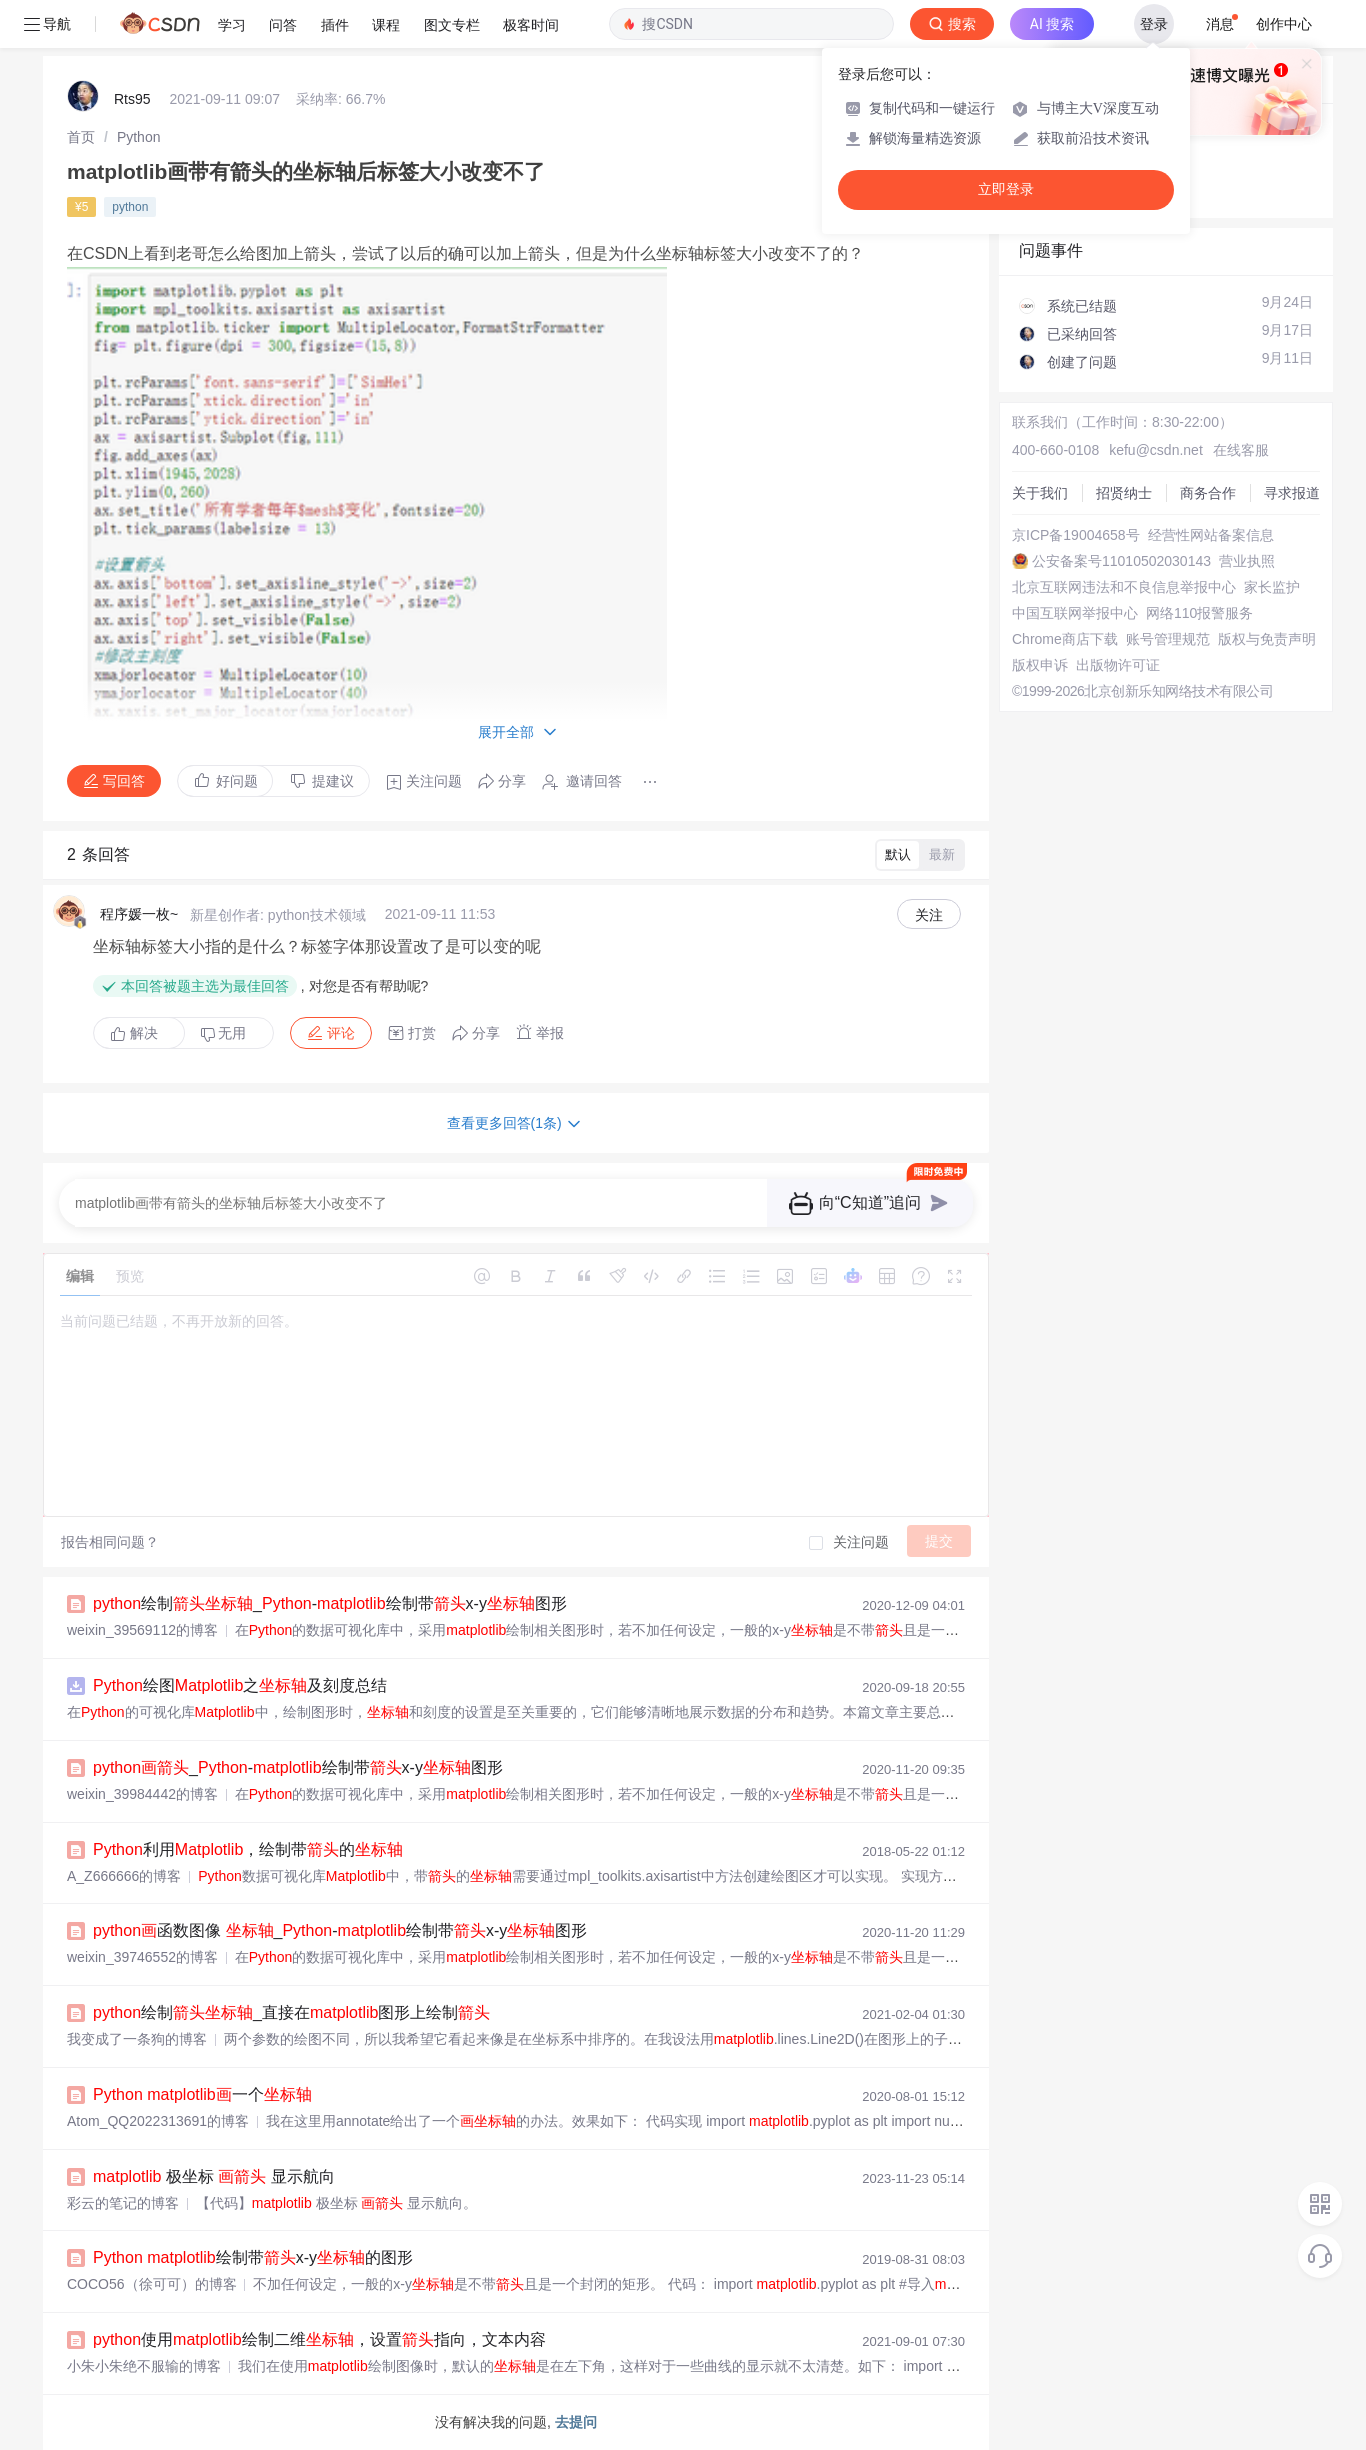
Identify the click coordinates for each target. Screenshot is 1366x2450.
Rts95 (132, 99)
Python (139, 137)
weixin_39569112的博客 (142, 1630)
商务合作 (1208, 493)
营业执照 (1247, 561)
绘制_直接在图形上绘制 (291, 2012)
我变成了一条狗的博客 (137, 2039)
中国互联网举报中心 (1075, 613)
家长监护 (1272, 587)
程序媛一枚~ (139, 914)
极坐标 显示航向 (214, 2176)
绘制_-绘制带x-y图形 (330, 1603)
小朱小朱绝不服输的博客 (144, 2366)
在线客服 (1241, 450)
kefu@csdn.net (1156, 450)
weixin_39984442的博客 (142, 1794)
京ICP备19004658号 (1076, 535)
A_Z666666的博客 (124, 1876)
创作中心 (1284, 24)
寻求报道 (1292, 493)
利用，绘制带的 (248, 1849)
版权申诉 (1040, 665)
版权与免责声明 (1267, 639)
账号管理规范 (1168, 639)
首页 (81, 137)
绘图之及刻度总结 (240, 1685)
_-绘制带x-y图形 (298, 1767)
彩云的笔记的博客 (123, 2203)
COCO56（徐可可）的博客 (152, 2284)
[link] (81, 137)
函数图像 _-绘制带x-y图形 (340, 1930)
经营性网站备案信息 (1211, 535)
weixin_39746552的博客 (142, 1957)
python (130, 207)
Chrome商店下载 (1065, 639)
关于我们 (1040, 493)
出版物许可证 (1118, 665)
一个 (202, 2094)
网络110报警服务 (1199, 613)
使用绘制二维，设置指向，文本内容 (319, 2339)
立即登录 (1006, 189)
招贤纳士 (1124, 493)
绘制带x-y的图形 (253, 2257)
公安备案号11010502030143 (1121, 561)
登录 (1154, 24)
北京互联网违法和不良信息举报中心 (1124, 587)
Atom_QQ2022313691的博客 (158, 2121)
